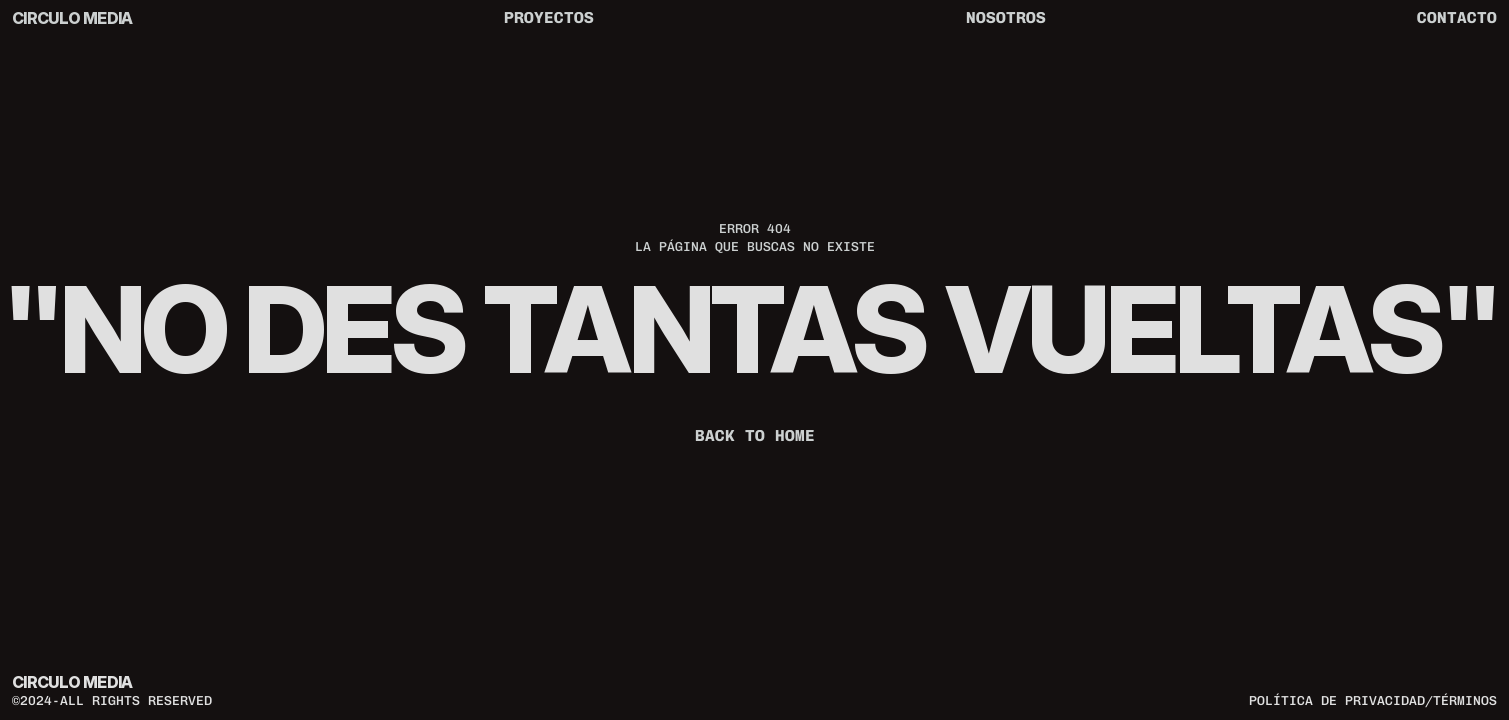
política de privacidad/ (1341, 699)
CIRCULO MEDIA (72, 18)
